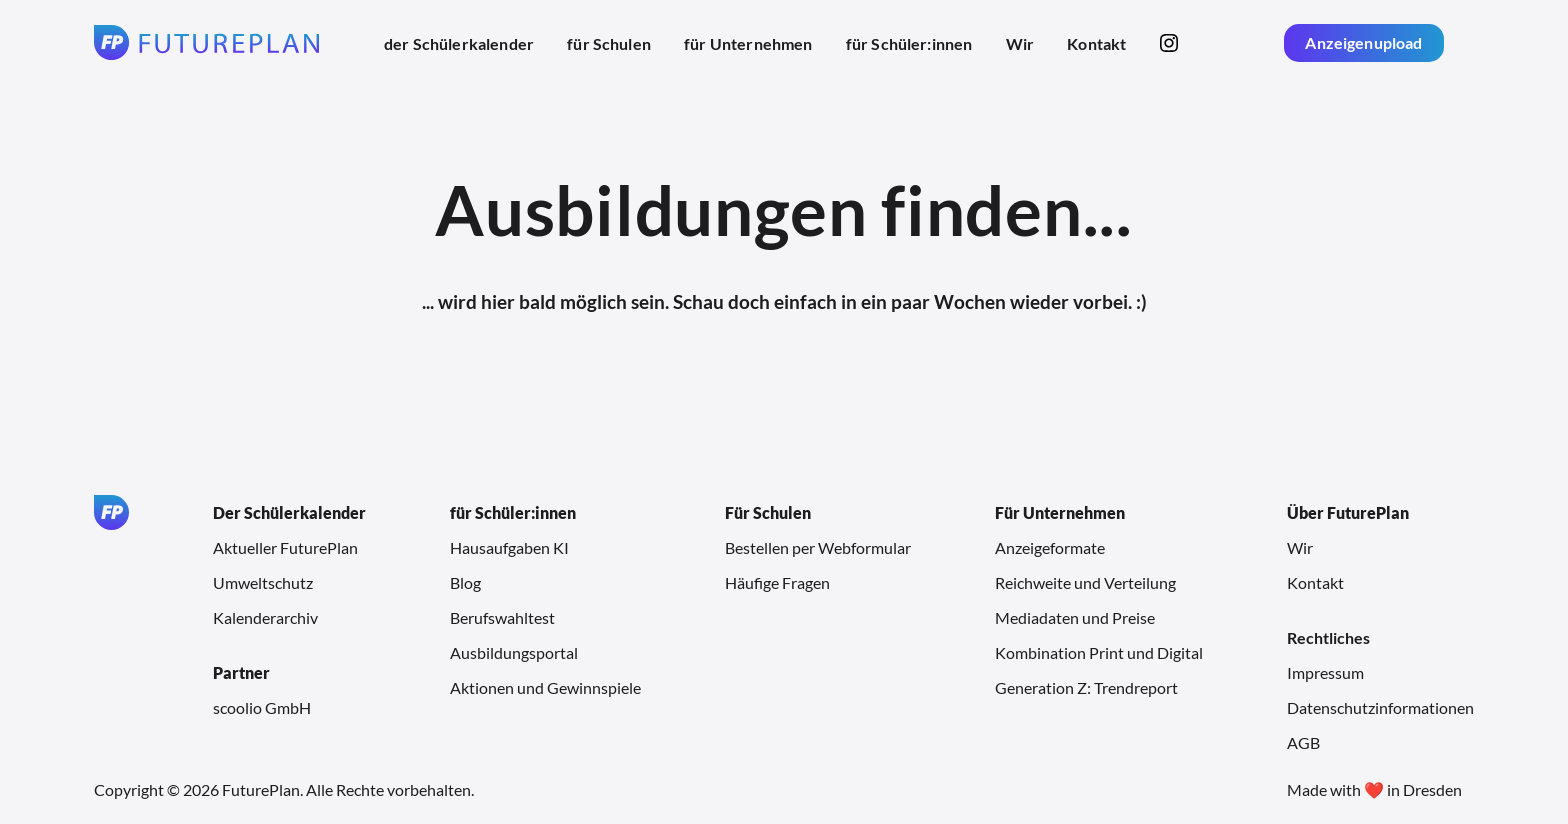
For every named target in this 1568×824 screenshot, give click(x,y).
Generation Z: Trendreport (1086, 687)
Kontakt (1096, 43)
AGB (1303, 742)
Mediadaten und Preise (1075, 617)
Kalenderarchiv (265, 617)
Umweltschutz (263, 582)
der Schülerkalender (459, 43)
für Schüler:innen (909, 43)
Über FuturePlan (1348, 512)
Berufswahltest (502, 617)
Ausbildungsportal (514, 652)
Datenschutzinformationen (1380, 707)
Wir (1020, 43)
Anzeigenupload (1363, 42)
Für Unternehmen (1060, 512)
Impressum (1325, 672)
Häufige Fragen (777, 582)
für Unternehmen (748, 43)
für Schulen (609, 43)
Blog (465, 582)
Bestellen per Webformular (818, 547)
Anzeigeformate (1050, 547)
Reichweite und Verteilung (1085, 582)
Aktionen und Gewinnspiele (545, 687)
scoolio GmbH (262, 707)
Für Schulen (768, 512)
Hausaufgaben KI (509, 547)
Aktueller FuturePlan (285, 547)
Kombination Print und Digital (1099, 652)
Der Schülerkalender (289, 512)
